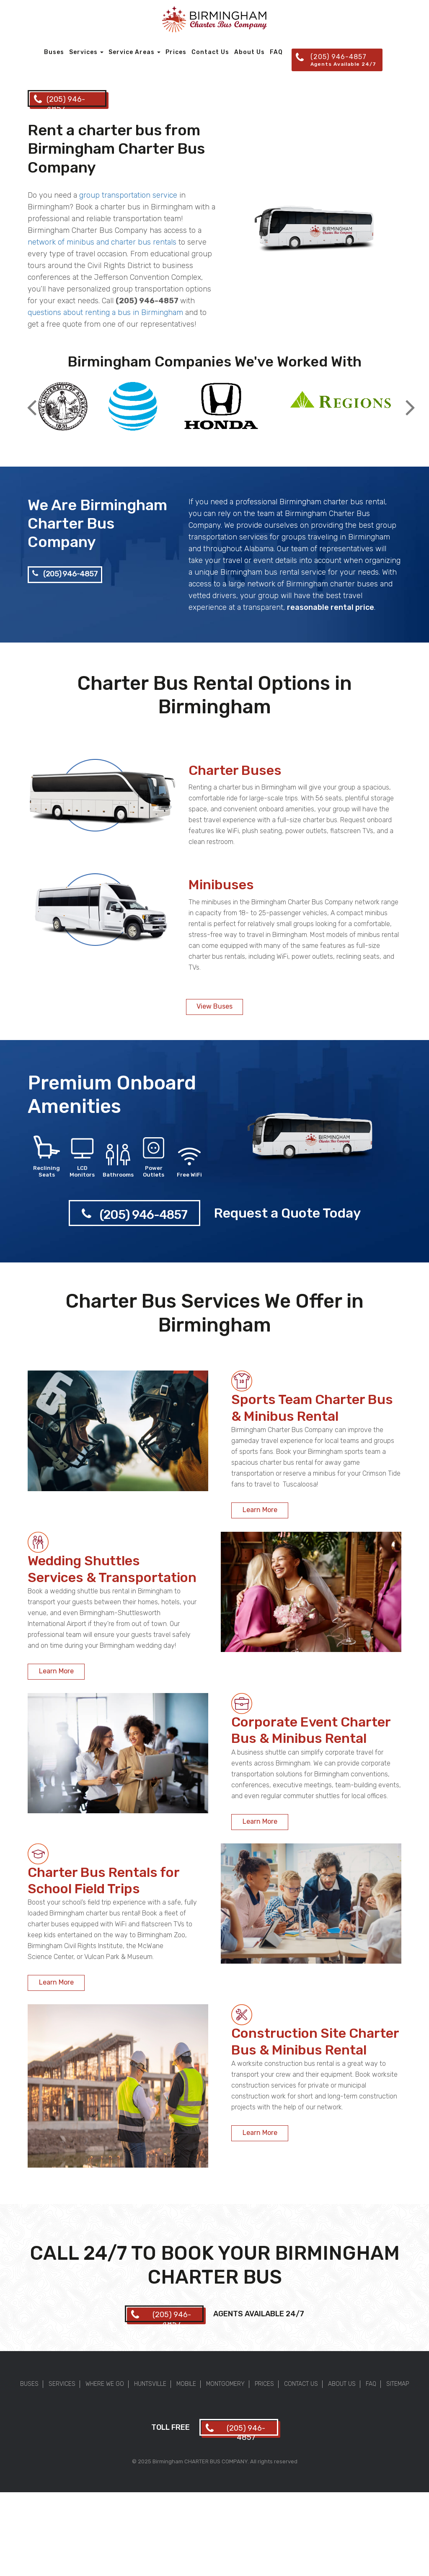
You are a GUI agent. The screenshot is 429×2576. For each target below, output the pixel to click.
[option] (63, 406)
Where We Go (104, 2384)
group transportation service (128, 195)
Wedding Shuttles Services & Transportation (112, 1569)
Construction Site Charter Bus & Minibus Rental (315, 2041)
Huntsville (150, 2384)
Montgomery (225, 2384)
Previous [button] (32, 401)
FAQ (276, 52)
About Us (249, 52)
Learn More (260, 1510)
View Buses (214, 1006)
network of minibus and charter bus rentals (102, 242)
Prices (175, 52)
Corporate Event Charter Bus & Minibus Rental (310, 1730)
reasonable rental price (330, 607)
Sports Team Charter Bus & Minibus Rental (312, 1407)
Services (86, 52)
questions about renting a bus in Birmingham (105, 312)
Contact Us (210, 52)
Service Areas (134, 52)
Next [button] (410, 401)
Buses (54, 52)
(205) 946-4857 (65, 573)
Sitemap (397, 2384)
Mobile (186, 2384)
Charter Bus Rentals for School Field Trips (103, 1880)
